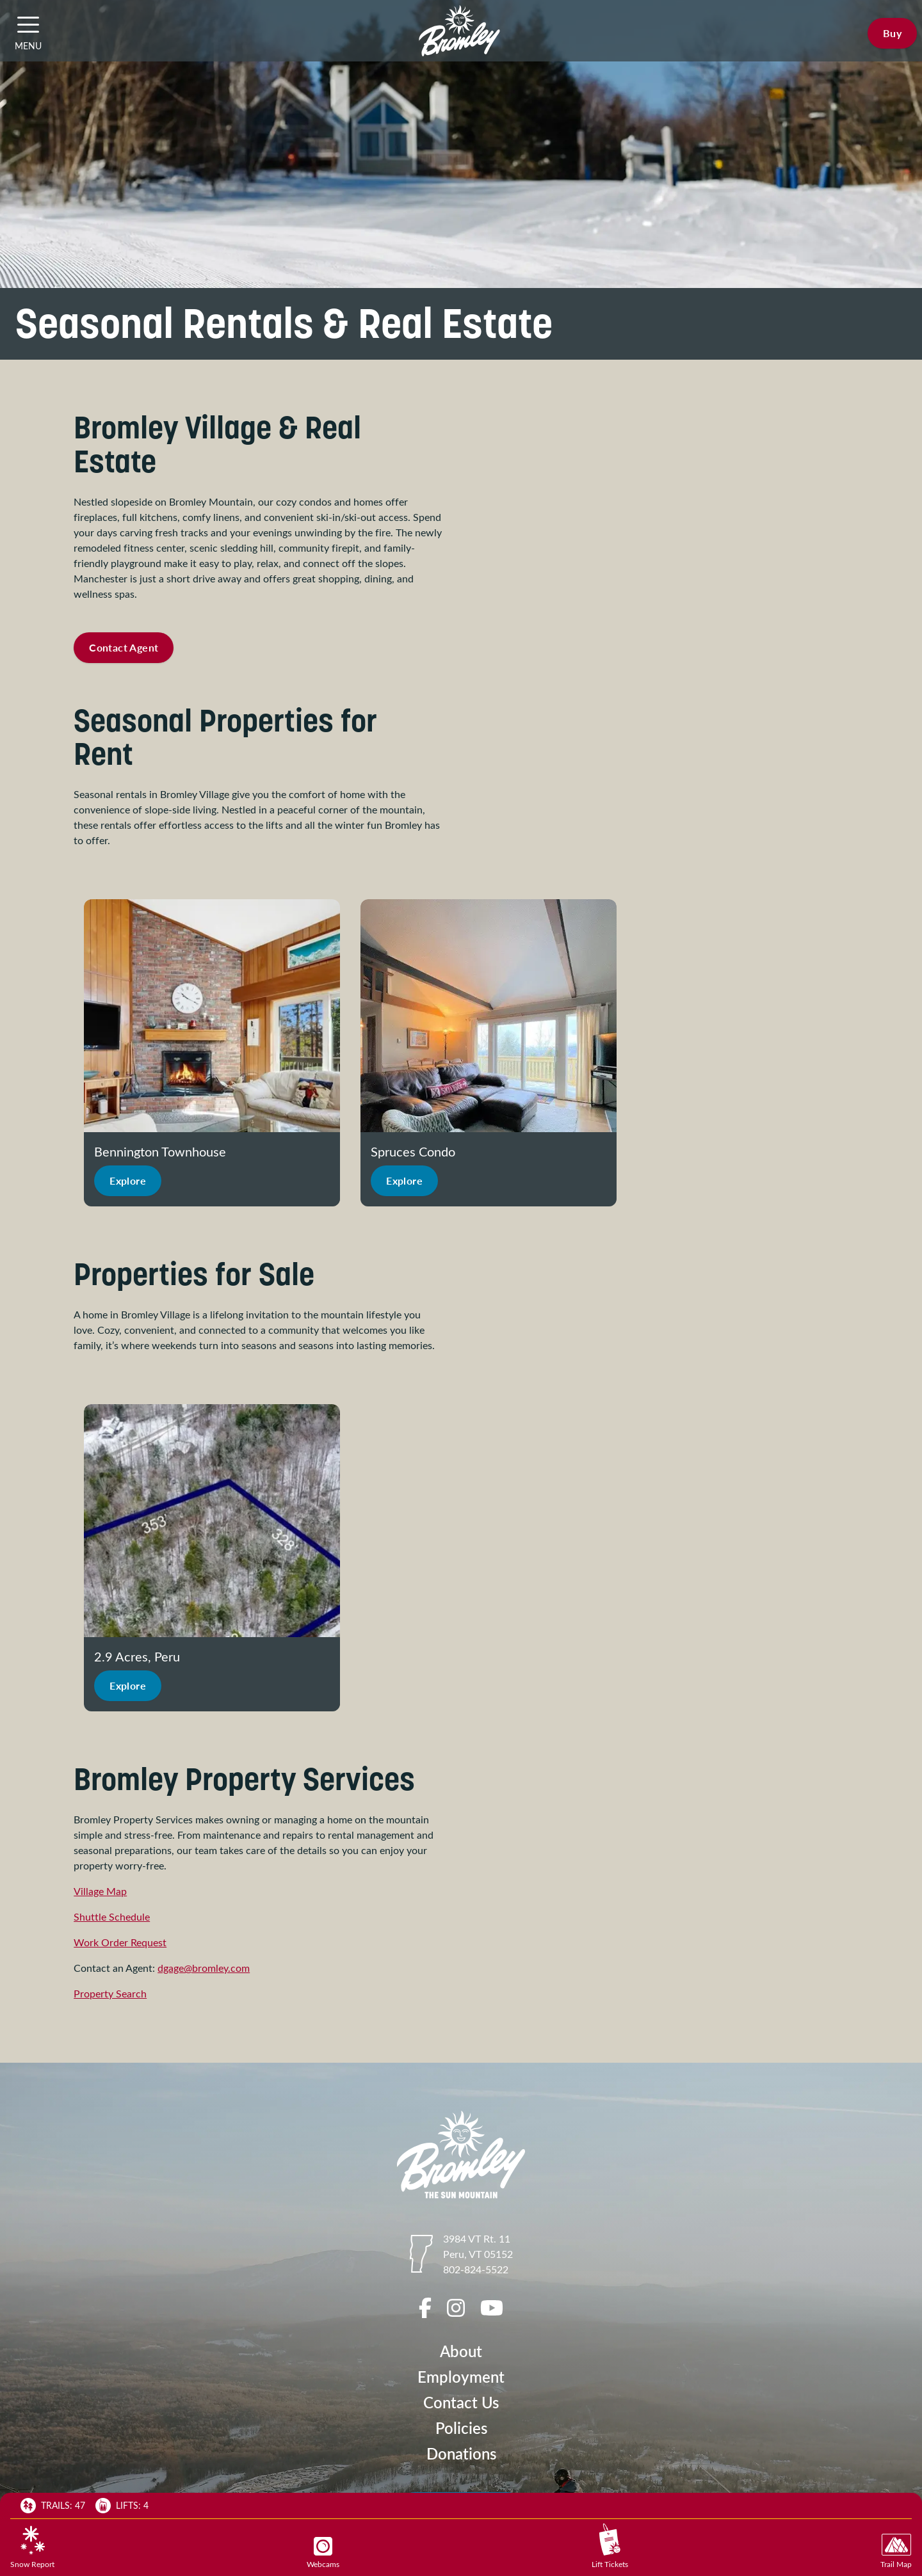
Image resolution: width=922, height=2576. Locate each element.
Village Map (100, 1891)
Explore (127, 1180)
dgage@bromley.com (204, 1967)
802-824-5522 (475, 2269)
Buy (892, 33)
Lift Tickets (610, 2546)
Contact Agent (123, 647)
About (461, 2351)
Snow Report (32, 2547)
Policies (461, 2427)
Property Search (110, 1993)
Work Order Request (120, 1942)
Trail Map (896, 2551)
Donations (461, 2453)
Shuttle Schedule (112, 1916)
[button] (28, 24)
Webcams (323, 2553)
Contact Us (461, 2402)
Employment (461, 2376)
